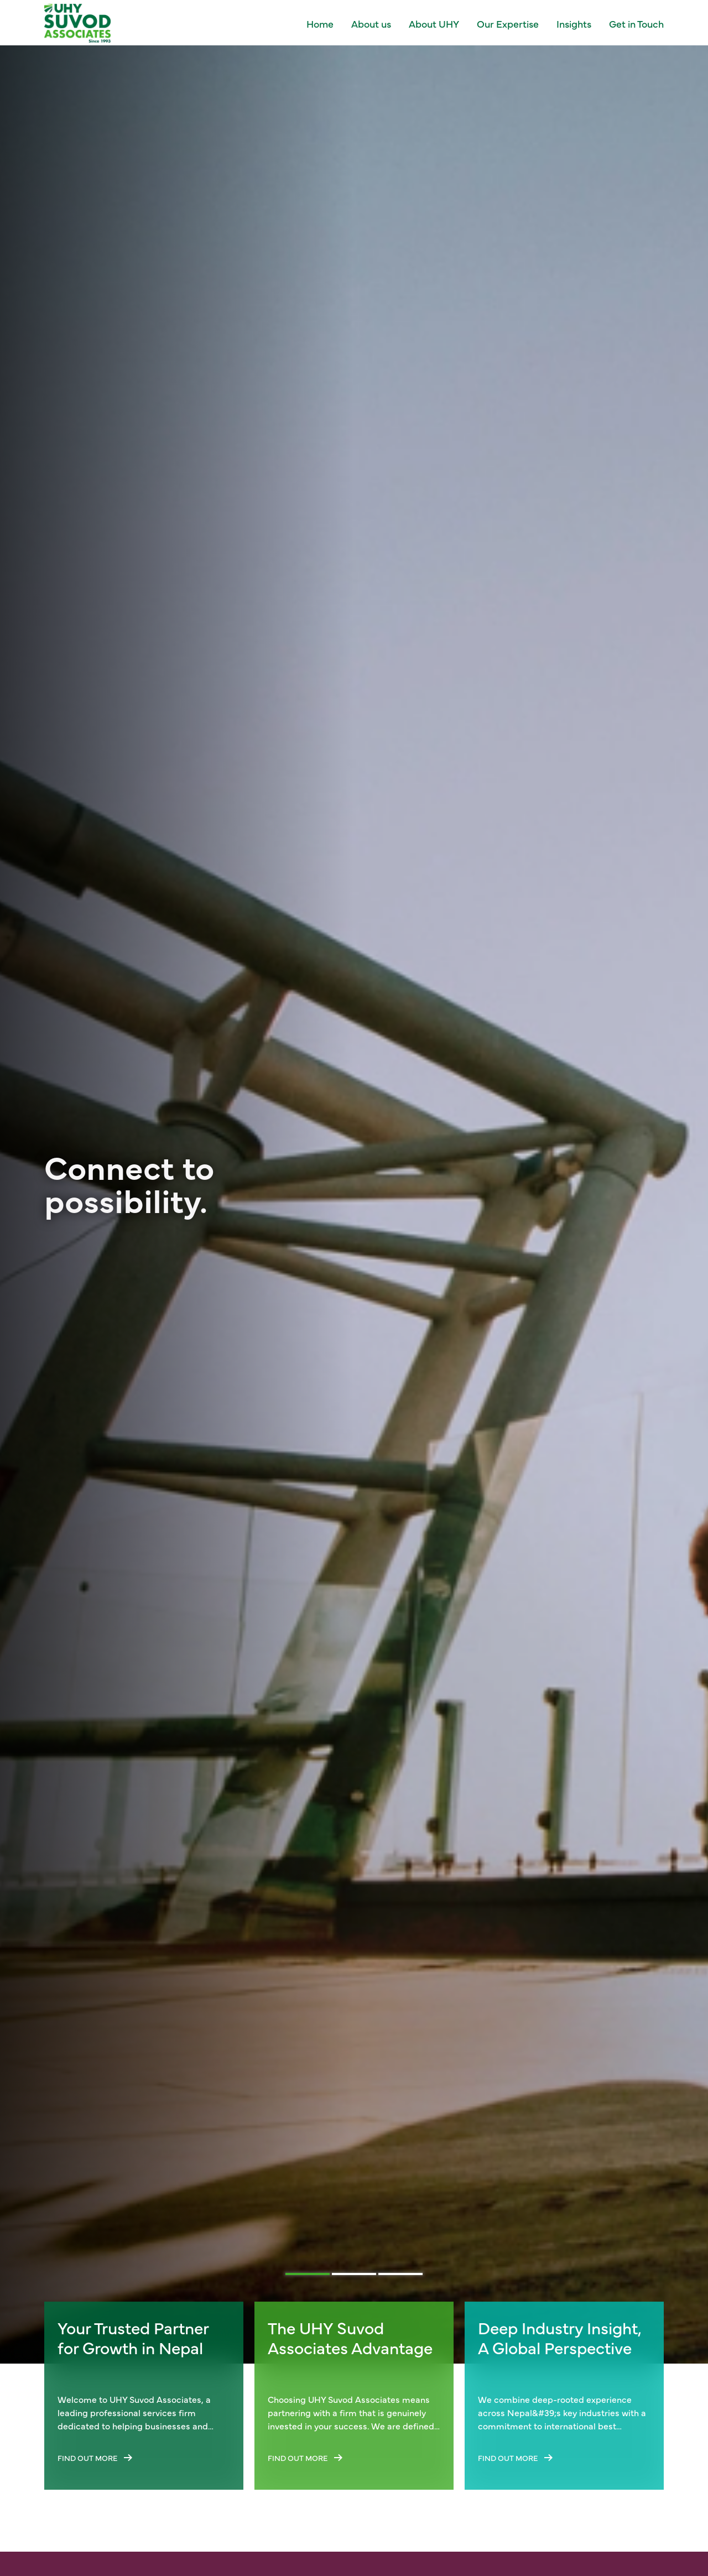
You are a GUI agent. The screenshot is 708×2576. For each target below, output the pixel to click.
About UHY (434, 23)
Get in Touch (636, 23)
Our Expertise (508, 23)
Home (320, 23)
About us (371, 23)
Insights (573, 23)
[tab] (307, 2274)
